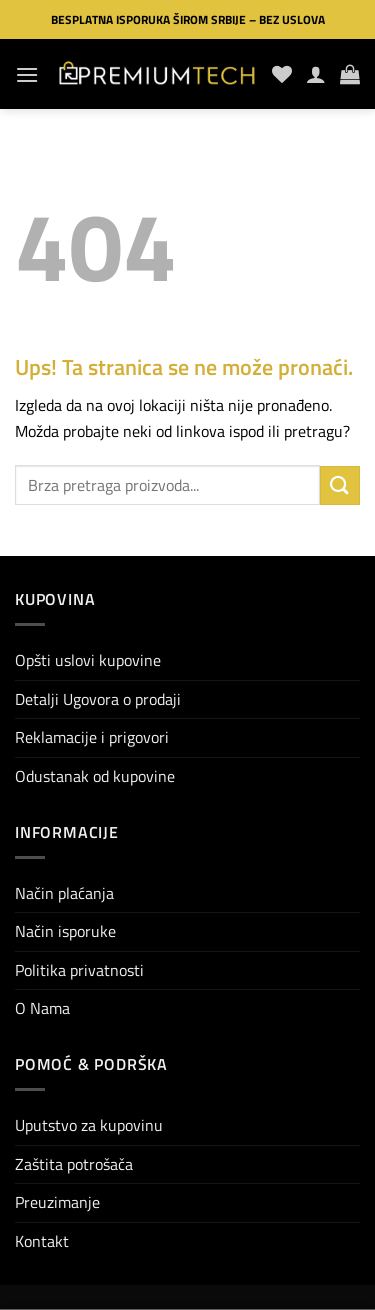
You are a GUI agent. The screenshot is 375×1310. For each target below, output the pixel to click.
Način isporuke (65, 931)
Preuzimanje (57, 1202)
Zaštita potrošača (74, 1164)
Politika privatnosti (79, 970)
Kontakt (42, 1241)
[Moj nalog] (316, 74)
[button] (27, 74)
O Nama (42, 1008)
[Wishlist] (282, 74)
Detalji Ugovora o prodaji (98, 699)
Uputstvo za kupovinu (89, 1125)
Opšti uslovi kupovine (88, 660)
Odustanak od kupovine (95, 776)
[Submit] (340, 485)
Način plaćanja (64, 893)
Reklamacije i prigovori (92, 737)
